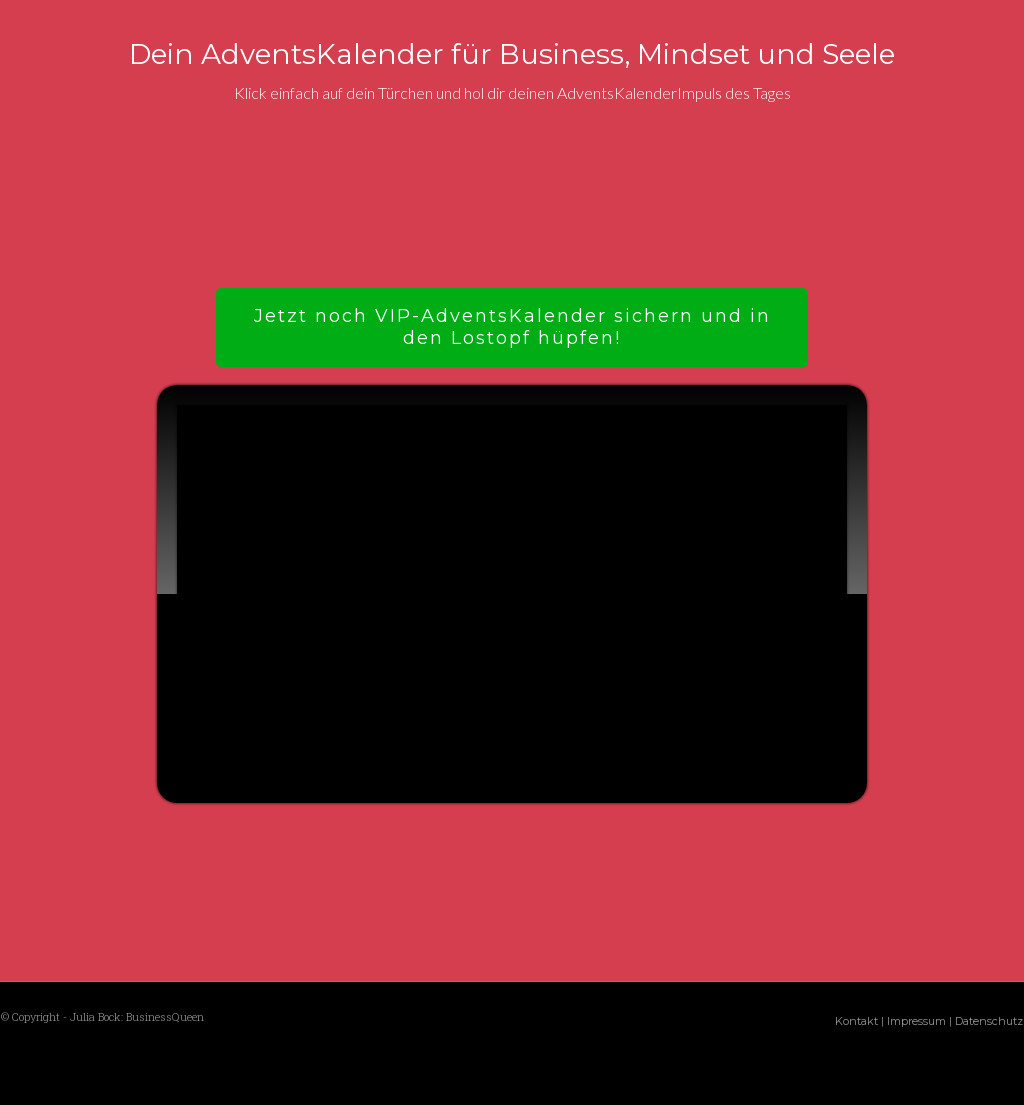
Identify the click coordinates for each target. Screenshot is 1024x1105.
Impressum (916, 1021)
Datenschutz (989, 1021)
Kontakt (856, 1021)
